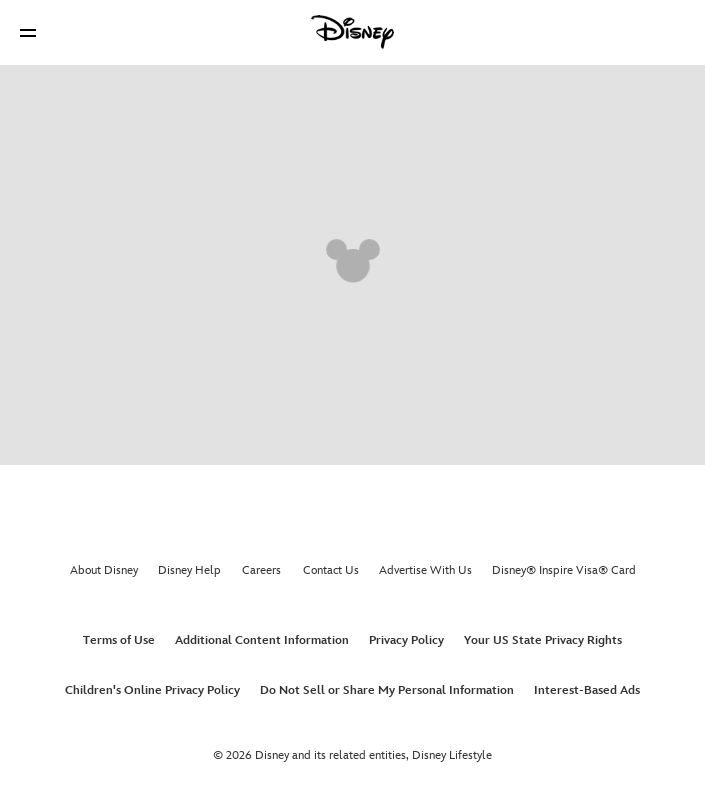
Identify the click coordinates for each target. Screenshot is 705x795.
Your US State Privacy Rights (543, 640)
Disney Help (189, 570)
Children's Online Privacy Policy (152, 690)
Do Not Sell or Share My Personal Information (387, 690)
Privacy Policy (406, 640)
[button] (28, 32)
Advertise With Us (425, 570)
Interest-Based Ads (587, 690)
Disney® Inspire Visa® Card (564, 570)
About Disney (104, 570)
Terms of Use (119, 640)
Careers (261, 570)
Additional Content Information (262, 640)
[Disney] (353, 32)
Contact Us (331, 570)
